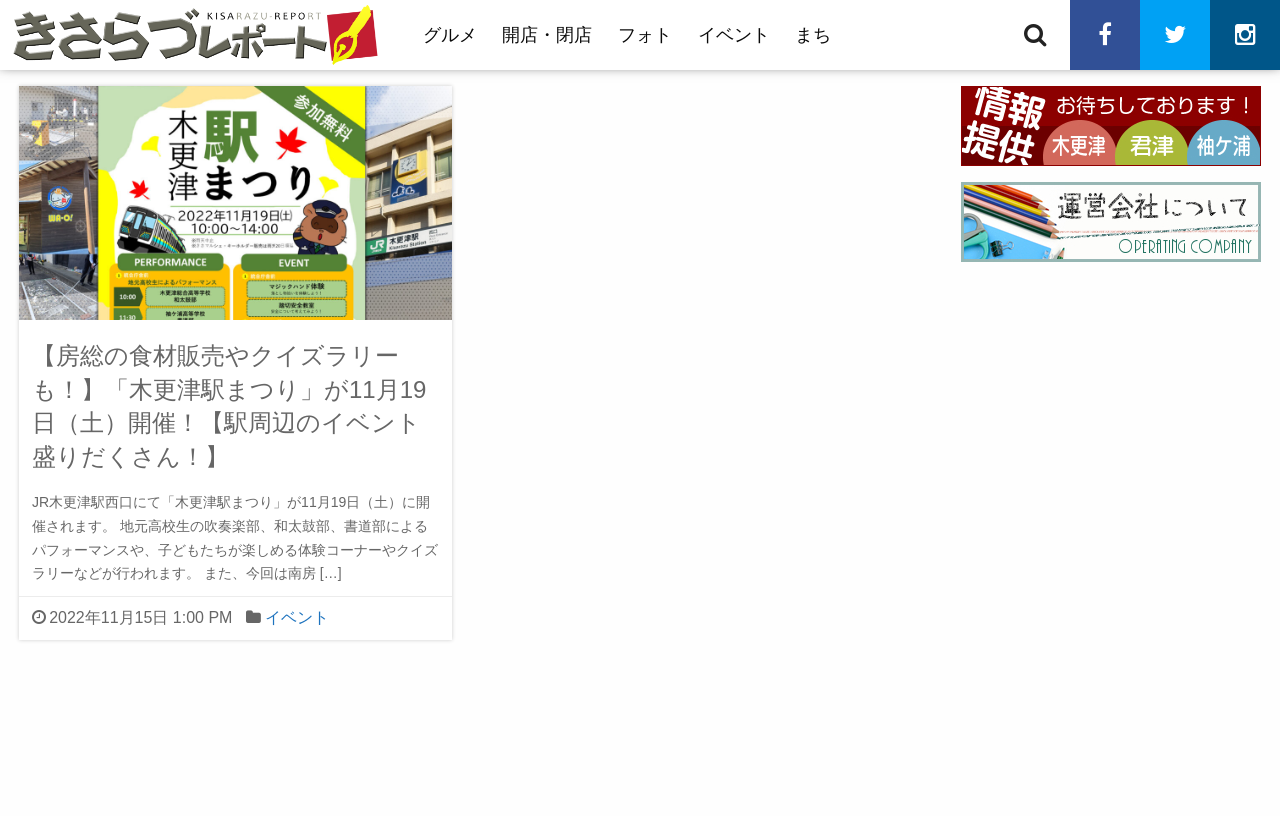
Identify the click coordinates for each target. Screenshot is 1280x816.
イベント (734, 35)
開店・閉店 (547, 35)
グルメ (450, 35)
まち (813, 35)
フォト (645, 35)
